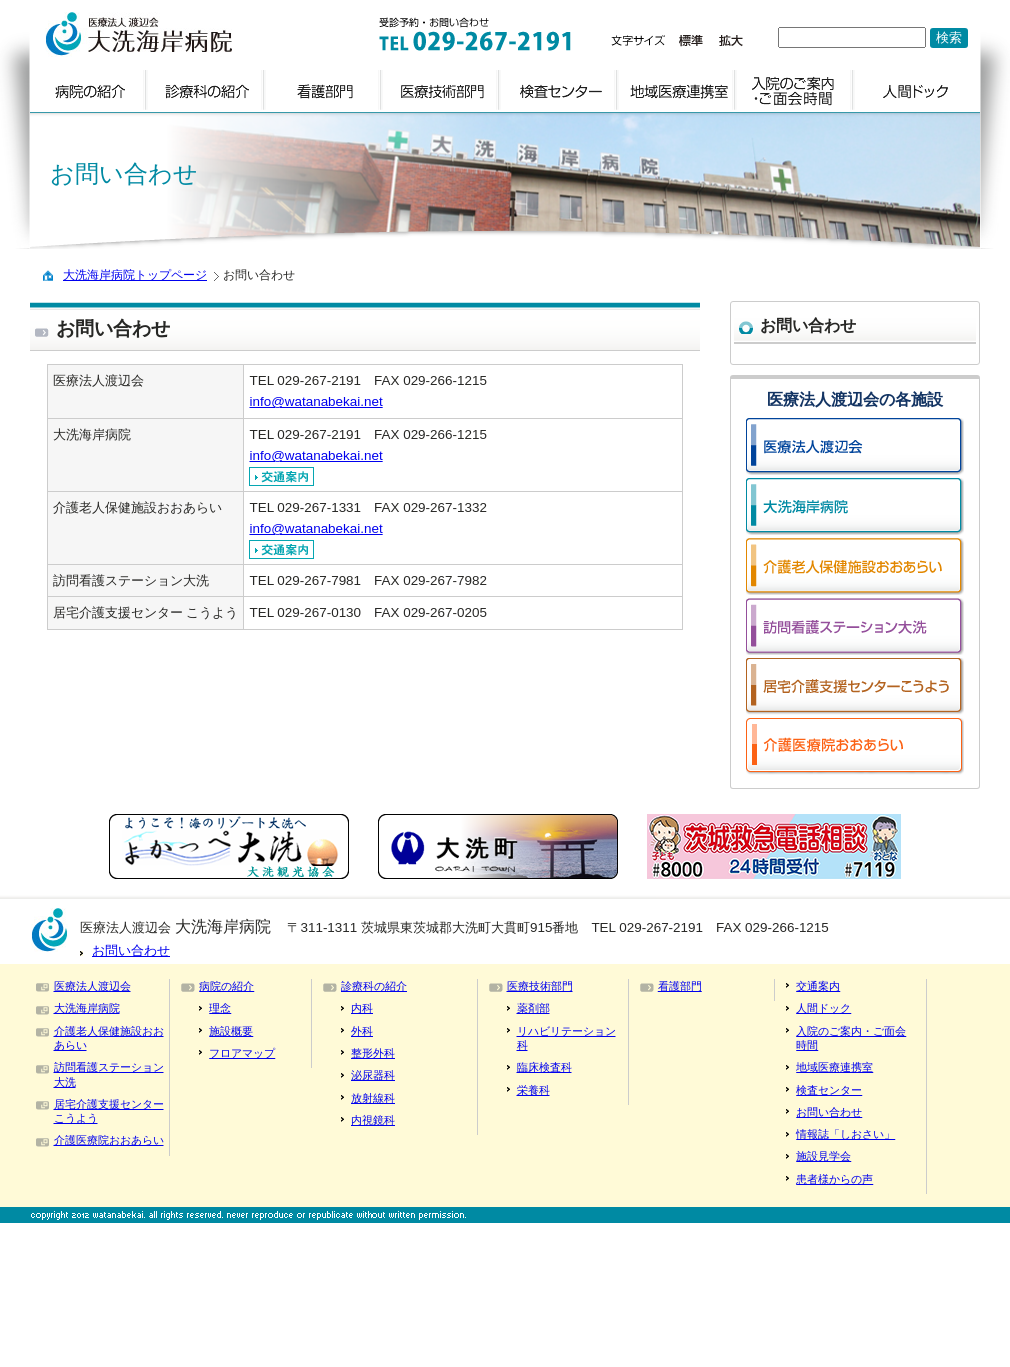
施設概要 (231, 1031)
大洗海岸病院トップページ (135, 275)
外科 (362, 1031)
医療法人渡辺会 (92, 986)
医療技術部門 (540, 986)
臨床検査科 (544, 1067)
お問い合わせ (131, 950)
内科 (362, 1008)
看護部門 (680, 986)
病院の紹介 (226, 986)
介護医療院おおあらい (109, 1140)
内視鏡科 (373, 1120)
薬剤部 (533, 1008)
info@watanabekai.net (315, 401)
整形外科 (373, 1053)
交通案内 (818, 986)
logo (182, 34)
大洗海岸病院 (87, 1008)
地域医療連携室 (834, 1067)
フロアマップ (242, 1053)
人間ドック (823, 1008)
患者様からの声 (834, 1179)
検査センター (829, 1090)
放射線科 (373, 1098)
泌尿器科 (373, 1075)
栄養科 (533, 1090)
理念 (220, 1008)
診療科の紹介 (374, 986)
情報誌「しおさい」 (845, 1134)
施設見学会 (823, 1156)
